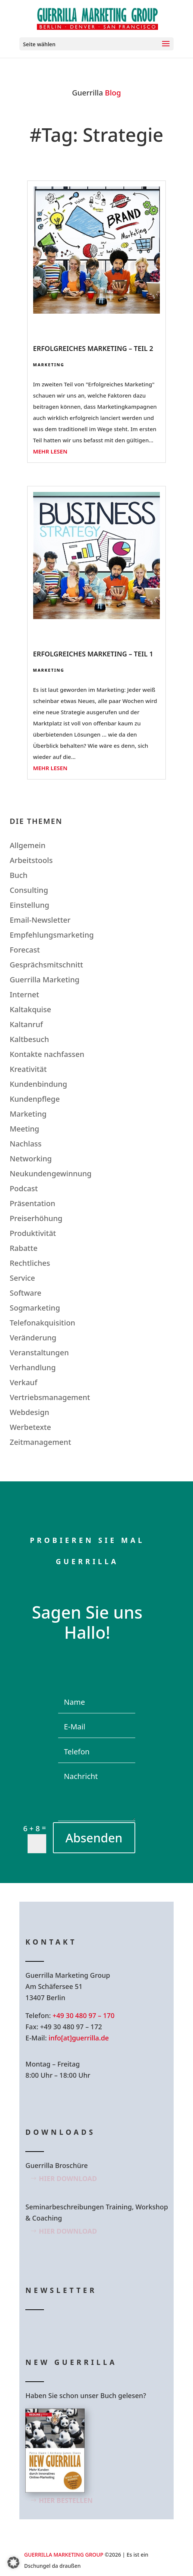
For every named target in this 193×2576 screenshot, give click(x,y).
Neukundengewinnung (51, 1173)
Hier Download (68, 2178)
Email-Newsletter (40, 920)
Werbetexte (30, 1427)
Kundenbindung (38, 1084)
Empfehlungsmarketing (52, 935)
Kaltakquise (30, 1009)
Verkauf (23, 1382)
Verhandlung (33, 1367)
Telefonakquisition (42, 1323)
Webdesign (29, 1412)
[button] (13, 2562)
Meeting (24, 1129)
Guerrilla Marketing (44, 980)
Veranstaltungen (39, 1352)
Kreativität (28, 1069)
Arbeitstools (31, 860)
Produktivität (33, 1233)
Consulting (29, 890)
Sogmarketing (35, 1308)
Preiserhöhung (36, 1218)
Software (25, 1293)
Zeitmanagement (40, 1442)
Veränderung (33, 1338)
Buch (19, 875)
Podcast (24, 1188)
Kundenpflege (35, 1099)
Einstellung (29, 905)
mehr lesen (50, 451)
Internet (24, 994)
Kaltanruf (26, 1024)
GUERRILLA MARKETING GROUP (64, 2554)
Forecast (25, 950)
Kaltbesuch (29, 1039)
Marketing (48, 364)
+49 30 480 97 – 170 (83, 2015)
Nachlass (26, 1144)
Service (22, 1278)
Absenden (94, 1838)
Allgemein (27, 845)
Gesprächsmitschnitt (46, 965)
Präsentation (32, 1203)
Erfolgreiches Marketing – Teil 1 (93, 653)
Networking (31, 1159)
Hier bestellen (66, 2500)
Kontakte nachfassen (47, 1054)
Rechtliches (30, 1263)
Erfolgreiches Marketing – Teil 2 (93, 348)
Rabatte (24, 1248)
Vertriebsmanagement (50, 1397)
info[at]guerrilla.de (78, 2037)
